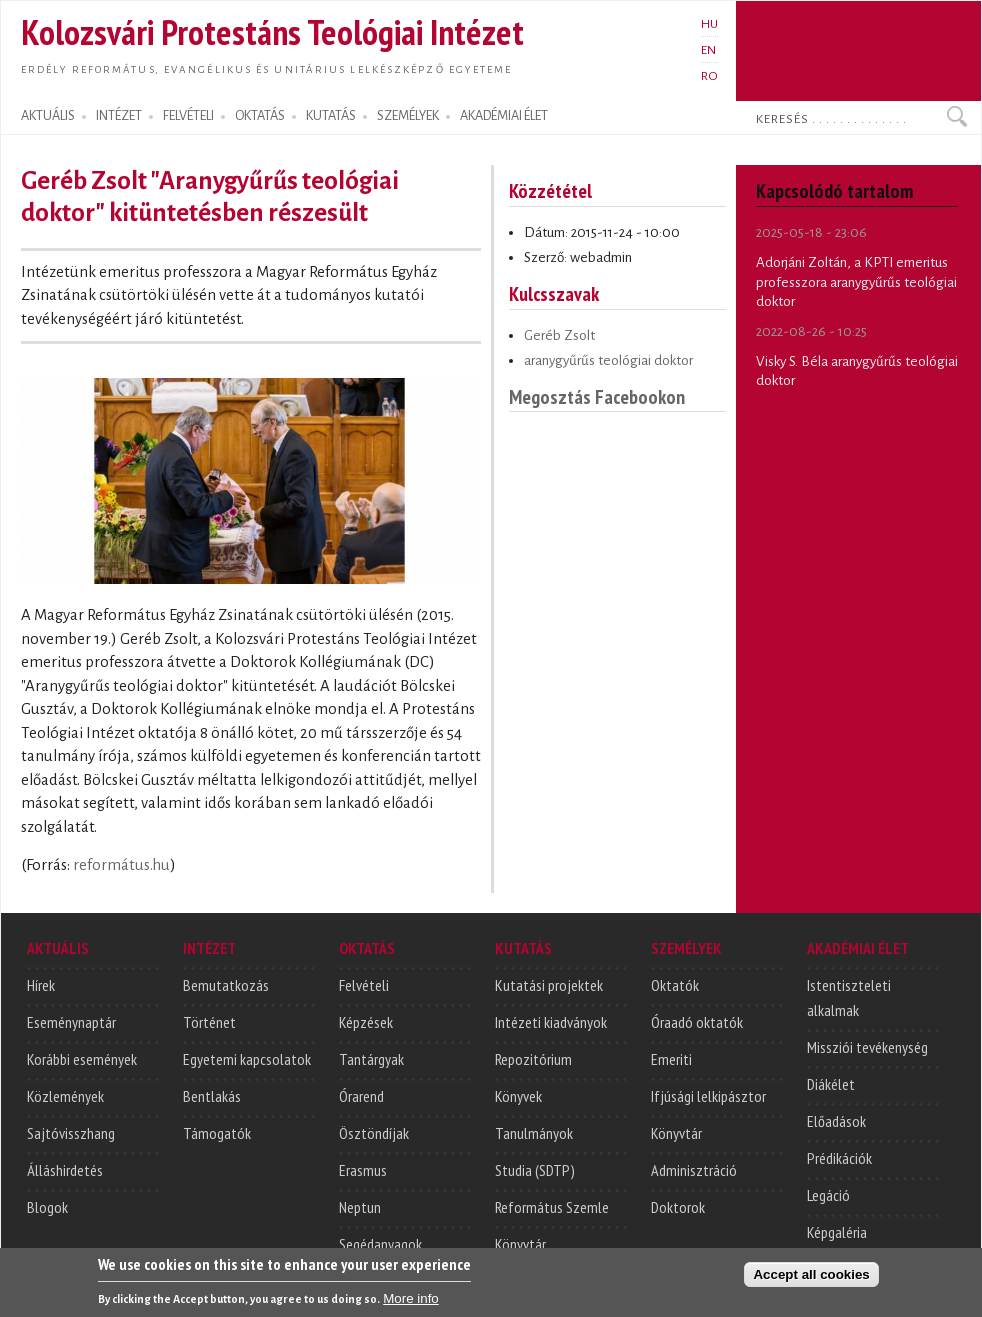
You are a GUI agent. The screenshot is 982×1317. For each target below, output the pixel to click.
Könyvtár (520, 1244)
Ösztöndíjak (374, 1133)
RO (709, 76)
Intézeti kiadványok (551, 1022)
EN (708, 50)
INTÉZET (119, 116)
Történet (209, 1022)
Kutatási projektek (549, 985)
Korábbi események (82, 1059)
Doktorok (678, 1207)
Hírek (41, 985)
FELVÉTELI (188, 116)
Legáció (828, 1195)
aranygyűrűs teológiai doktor (608, 360)
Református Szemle (552, 1207)
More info (411, 1304)
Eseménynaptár (71, 1022)
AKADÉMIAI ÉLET (504, 116)
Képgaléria (837, 1232)
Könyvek (518, 1096)
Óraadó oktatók (697, 1022)
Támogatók (217, 1133)
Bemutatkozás (226, 985)
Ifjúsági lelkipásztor (708, 1096)
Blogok (47, 1207)
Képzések (366, 1022)
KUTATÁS (331, 116)
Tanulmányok (534, 1133)
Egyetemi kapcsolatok (247, 1059)
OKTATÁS (260, 116)
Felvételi (364, 985)
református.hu (121, 865)
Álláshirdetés (65, 1170)
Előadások (836, 1121)
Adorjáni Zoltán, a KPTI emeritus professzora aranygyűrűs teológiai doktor (856, 282)
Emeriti (671, 1059)
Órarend (361, 1096)
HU (709, 24)
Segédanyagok (380, 1244)
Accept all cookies (811, 1280)
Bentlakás (212, 1096)
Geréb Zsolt (559, 335)
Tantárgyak (371, 1059)
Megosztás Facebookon (597, 396)
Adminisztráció (694, 1170)
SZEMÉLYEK (408, 116)
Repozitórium (533, 1059)
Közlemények (65, 1096)
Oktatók (675, 985)
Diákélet (831, 1084)
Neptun (360, 1207)
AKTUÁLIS (48, 116)
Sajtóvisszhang (71, 1133)
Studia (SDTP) (535, 1170)
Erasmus (363, 1170)
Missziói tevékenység (867, 1047)
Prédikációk (839, 1158)
